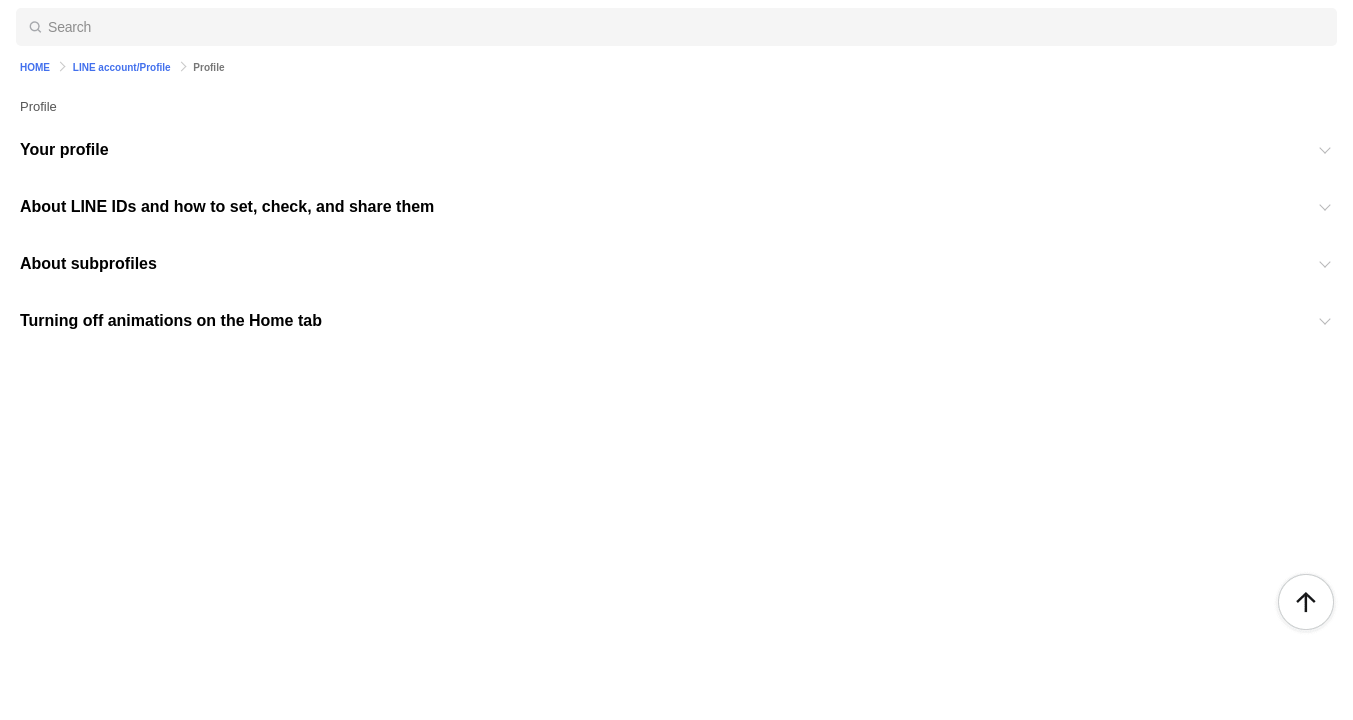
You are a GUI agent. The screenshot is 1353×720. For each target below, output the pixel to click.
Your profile (64, 149)
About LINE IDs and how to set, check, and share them (227, 206)
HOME (35, 67)
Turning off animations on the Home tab (171, 320)
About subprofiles (88, 263)
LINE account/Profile (122, 67)
